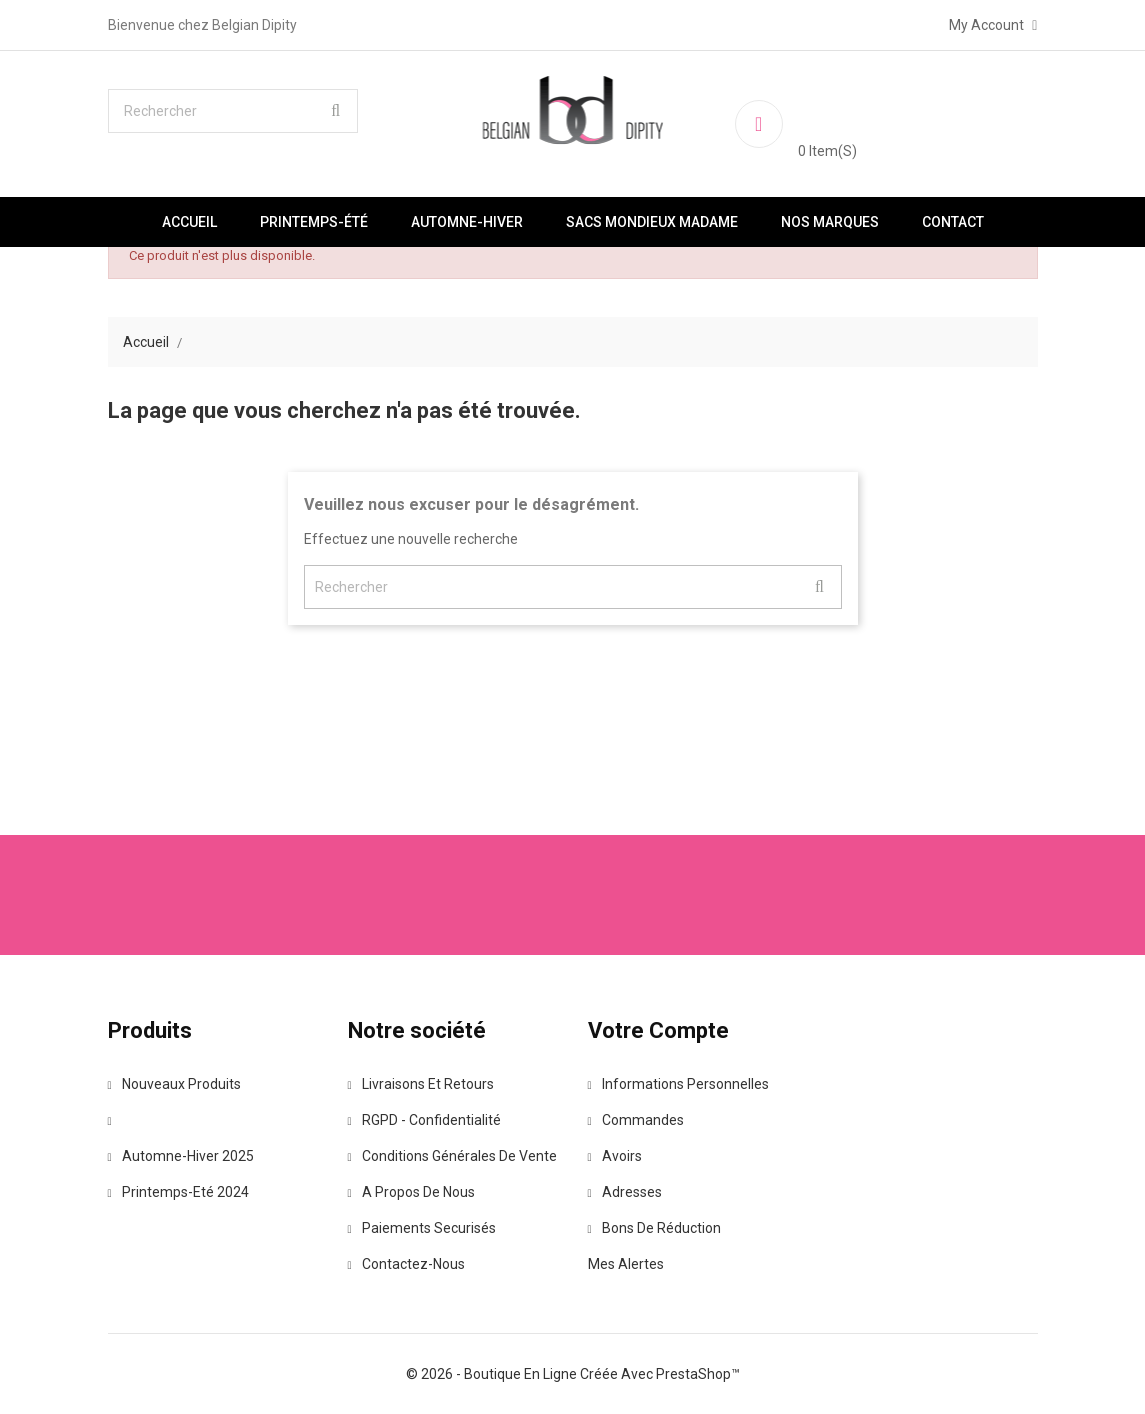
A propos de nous (411, 1192)
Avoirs (615, 1156)
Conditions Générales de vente (452, 1156)
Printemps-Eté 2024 (178, 1192)
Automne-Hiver (467, 222)
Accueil (189, 222)
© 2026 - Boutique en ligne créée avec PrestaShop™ (573, 1374)
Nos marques (830, 222)
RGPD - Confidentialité (424, 1120)
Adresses (625, 1192)
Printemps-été (314, 222)
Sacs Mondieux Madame (652, 222)
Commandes (636, 1120)
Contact (953, 222)
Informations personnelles (678, 1084)
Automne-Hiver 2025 (181, 1156)
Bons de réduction (654, 1228)
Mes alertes (626, 1264)
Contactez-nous (406, 1264)
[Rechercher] (233, 111)
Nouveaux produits (174, 1084)
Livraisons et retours (421, 1084)
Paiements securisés (422, 1228)
